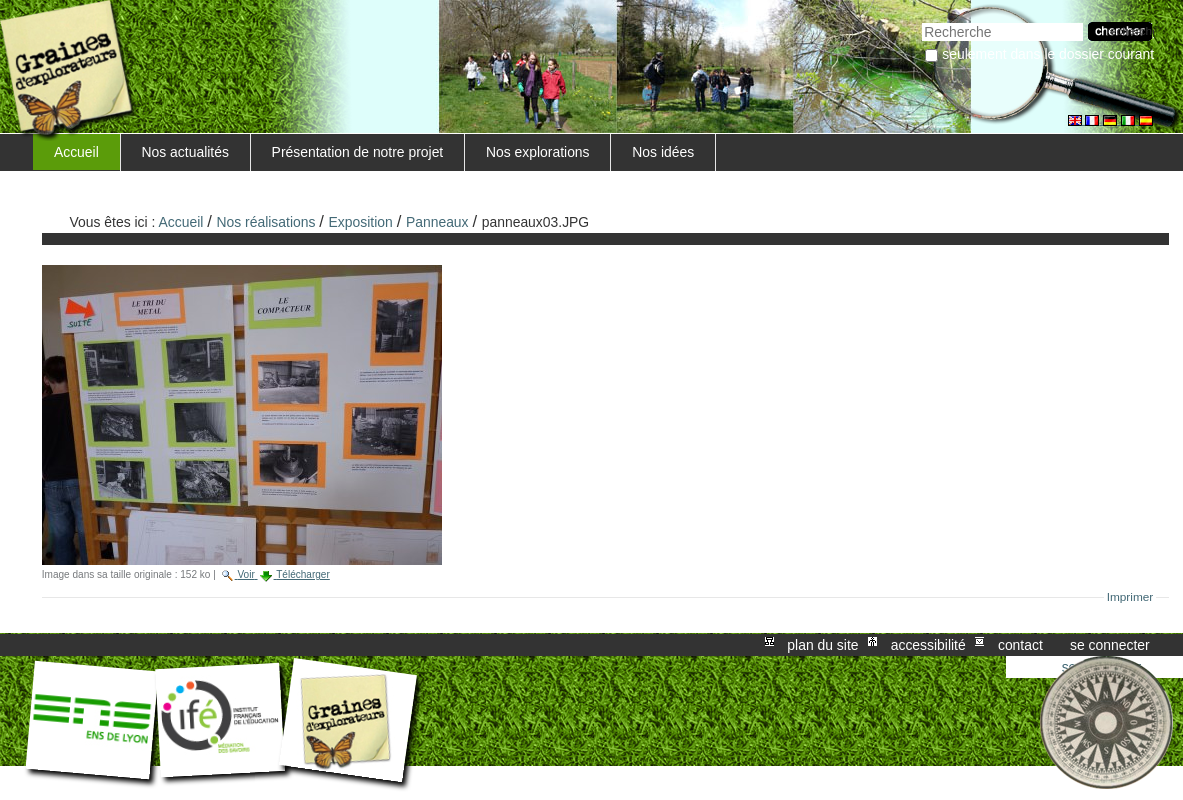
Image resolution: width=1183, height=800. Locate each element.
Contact (1020, 645)
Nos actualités (185, 152)
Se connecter (1110, 645)
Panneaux (437, 222)
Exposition (361, 222)
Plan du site (822, 645)
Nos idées (663, 152)
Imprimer (1130, 597)
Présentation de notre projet (358, 152)
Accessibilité (928, 645)
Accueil (76, 152)
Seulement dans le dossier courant (1048, 54)
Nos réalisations (266, 222)
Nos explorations (538, 152)
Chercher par (921, 20)
